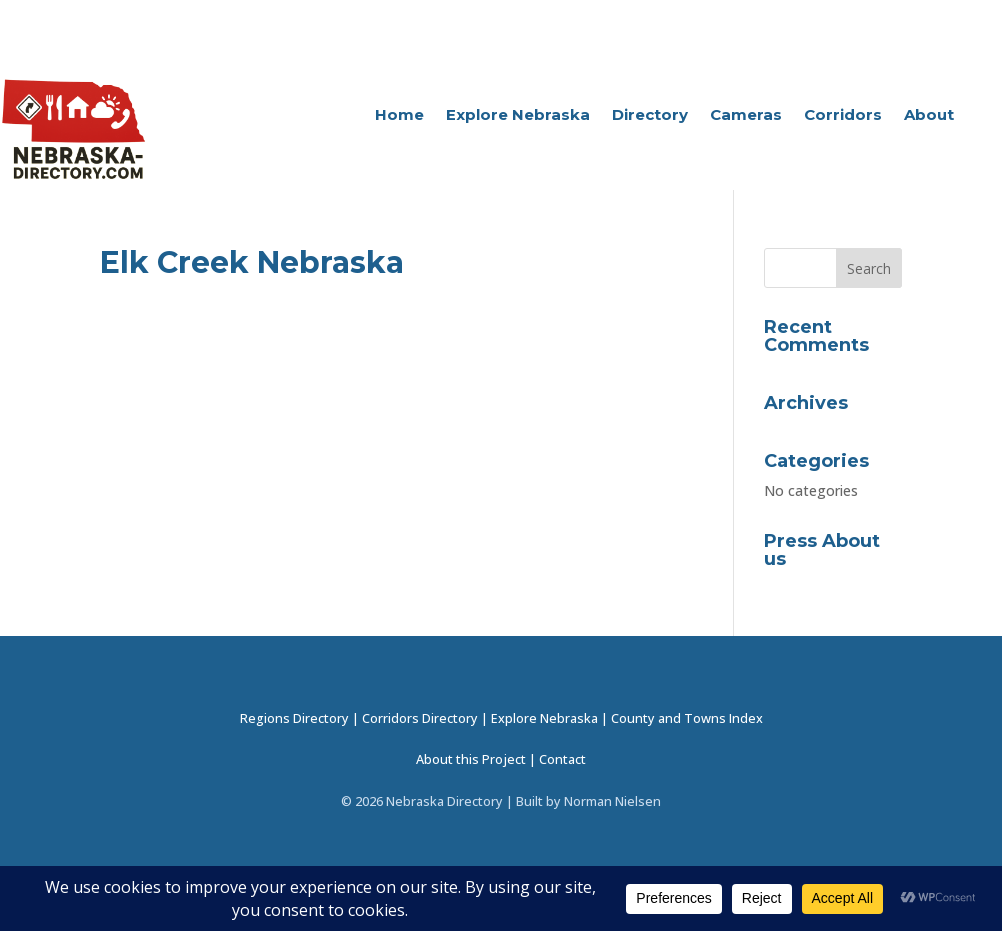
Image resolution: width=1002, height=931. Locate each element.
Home (399, 116)
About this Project (471, 759)
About (929, 116)
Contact (562, 759)
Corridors (843, 116)
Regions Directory (294, 718)
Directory (650, 116)
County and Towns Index (687, 718)
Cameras (746, 116)
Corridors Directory (420, 718)
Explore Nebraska (518, 116)
